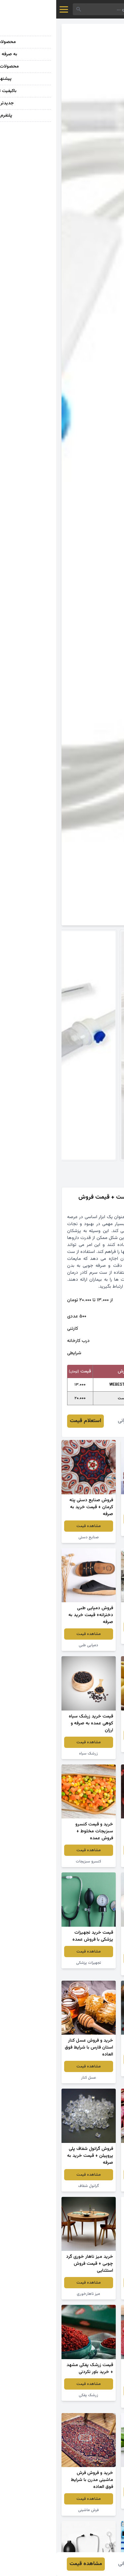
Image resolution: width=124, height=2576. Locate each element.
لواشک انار (92, 2402)
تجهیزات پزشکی (32, 1963)
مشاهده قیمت (91, 1519)
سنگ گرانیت (91, 1638)
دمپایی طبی (32, 1645)
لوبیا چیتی (92, 2186)
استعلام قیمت (29, 1421)
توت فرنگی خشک (91, 1861)
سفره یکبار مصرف (91, 1970)
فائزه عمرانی (74, 1421)
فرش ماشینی (32, 2510)
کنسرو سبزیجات (32, 1861)
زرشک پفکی (32, 2395)
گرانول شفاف (32, 2186)
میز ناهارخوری (32, 2294)
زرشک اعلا (91, 2071)
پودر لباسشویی (91, 2294)
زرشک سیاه (32, 1754)
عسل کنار (32, 2078)
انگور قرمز (92, 1530)
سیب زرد (91, 1747)
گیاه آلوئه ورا (91, 2503)
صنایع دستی (32, 1537)
